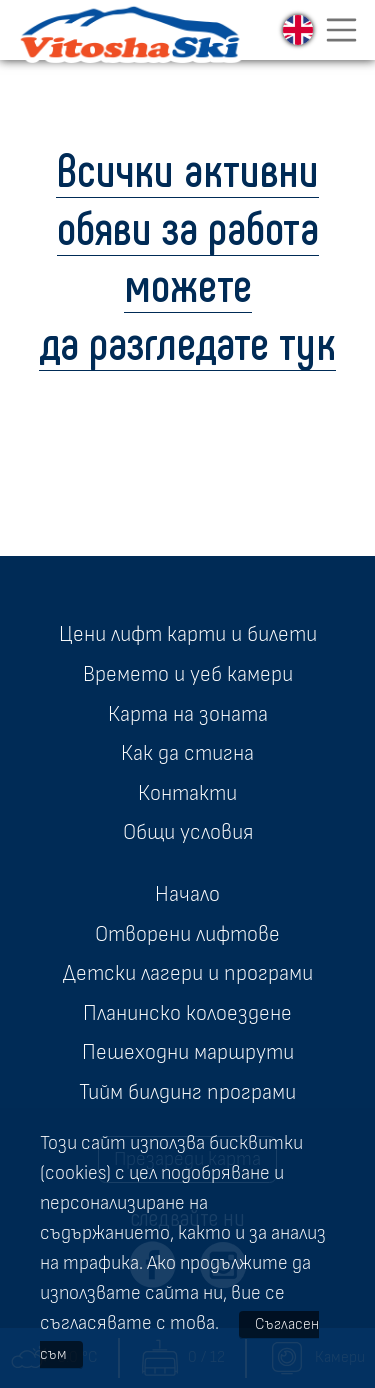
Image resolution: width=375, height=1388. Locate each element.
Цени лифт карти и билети (188, 634)
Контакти (187, 793)
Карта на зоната (188, 714)
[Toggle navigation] (342, 30)
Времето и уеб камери (188, 674)
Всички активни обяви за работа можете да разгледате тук (187, 254)
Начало (187, 894)
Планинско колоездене (187, 1013)
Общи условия (188, 832)
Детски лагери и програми (188, 973)
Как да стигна (187, 753)
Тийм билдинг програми (187, 1092)
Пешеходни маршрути (188, 1052)
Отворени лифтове (187, 934)
